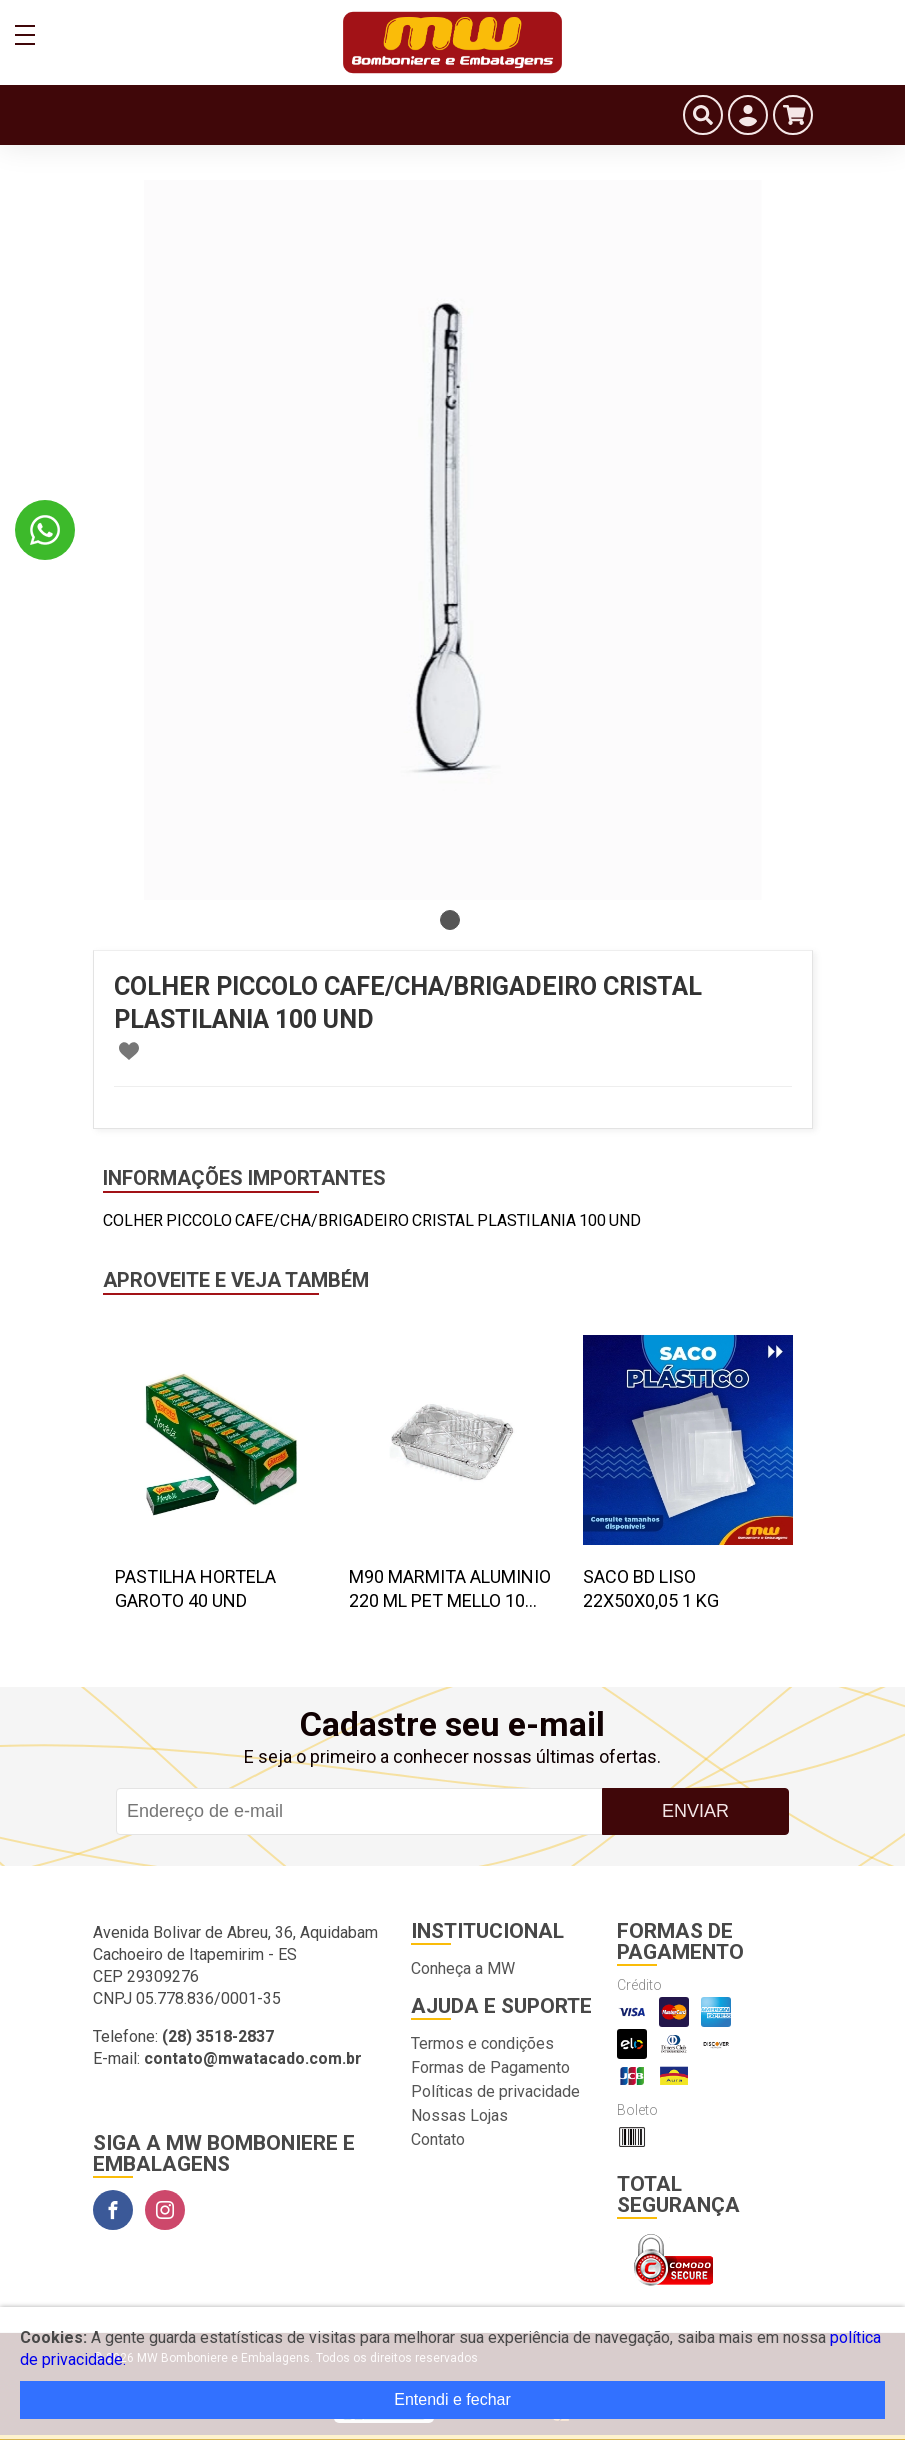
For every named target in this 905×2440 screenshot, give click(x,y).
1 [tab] (450, 920)
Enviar (695, 1811)
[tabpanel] (453, 540)
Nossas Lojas (459, 2115)
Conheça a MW (463, 1968)
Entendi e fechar (452, 2399)
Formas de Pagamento (490, 2067)
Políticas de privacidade (495, 2091)
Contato (438, 2139)
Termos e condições (482, 2043)
